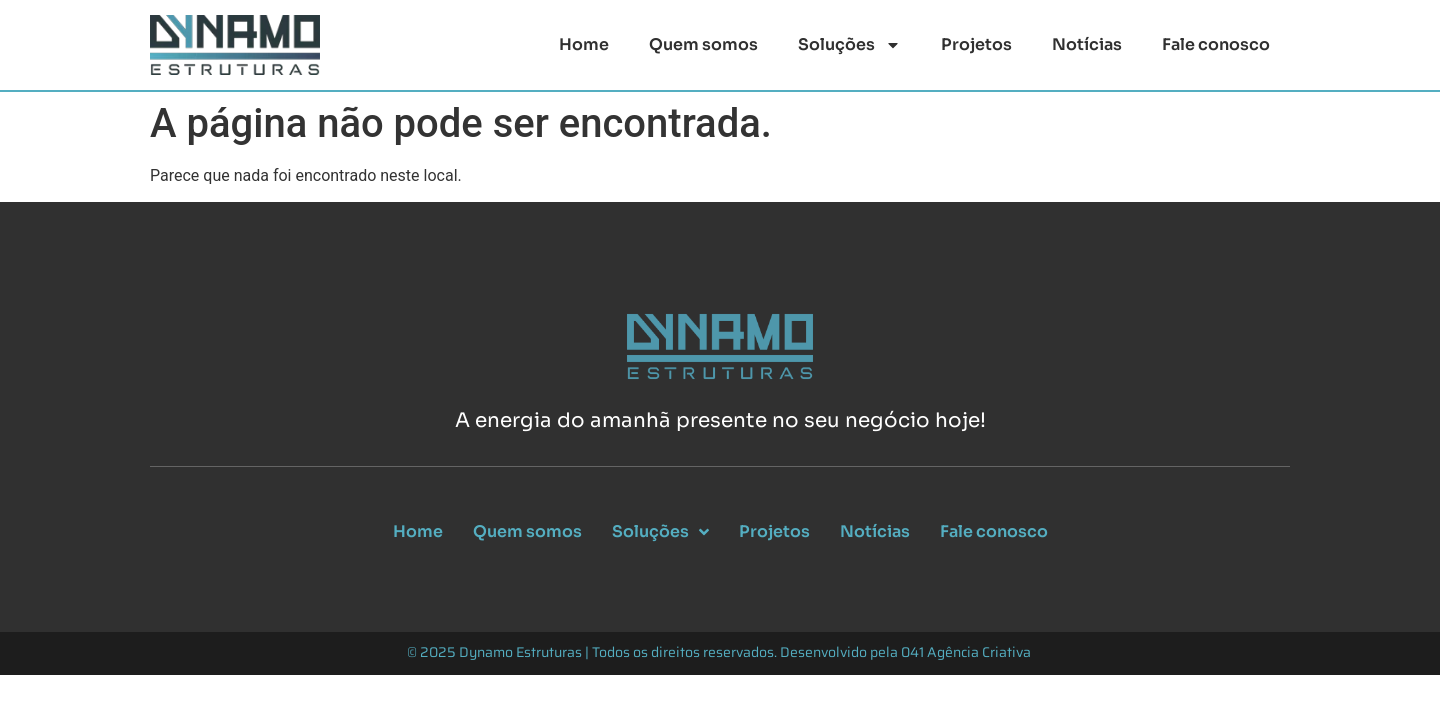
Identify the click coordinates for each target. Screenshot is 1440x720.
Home (584, 44)
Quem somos (703, 44)
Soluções (849, 45)
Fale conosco (1216, 44)
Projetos (976, 44)
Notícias (1087, 44)
